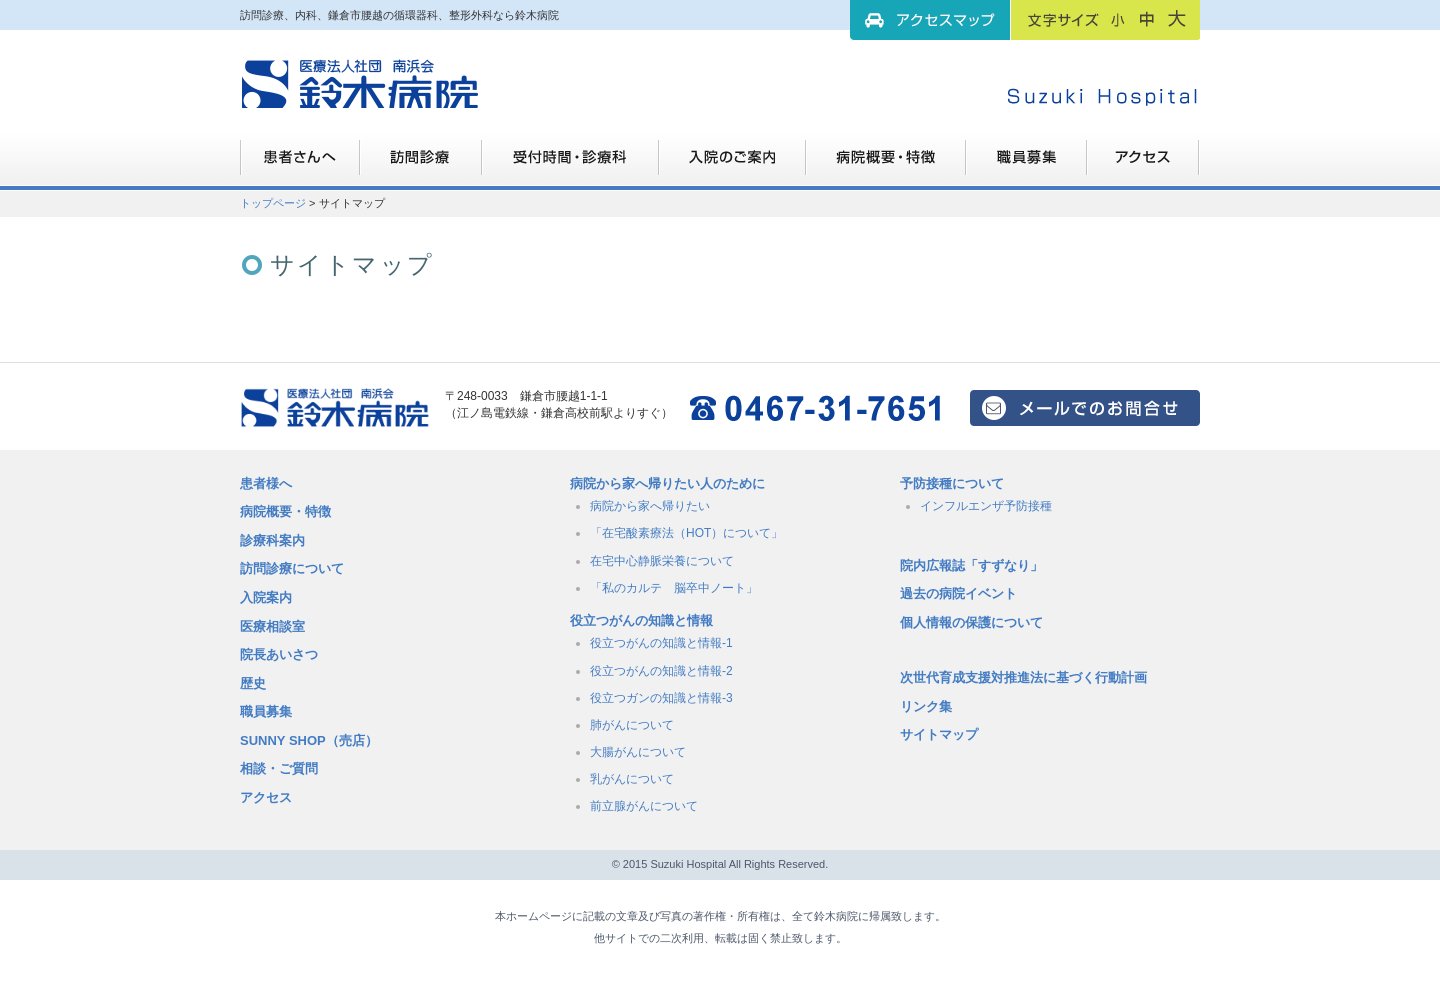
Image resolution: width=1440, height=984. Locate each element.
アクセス (266, 797)
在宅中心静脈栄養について (662, 561)
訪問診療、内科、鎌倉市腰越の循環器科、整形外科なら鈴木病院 (360, 84)
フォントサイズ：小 (1118, 19)
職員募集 (1026, 165)
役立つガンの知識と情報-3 (661, 698)
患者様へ (266, 483)
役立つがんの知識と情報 (641, 620)
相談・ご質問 (279, 768)
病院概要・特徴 (886, 165)
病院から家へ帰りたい (650, 506)
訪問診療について (292, 568)
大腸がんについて (638, 752)
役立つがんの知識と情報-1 (661, 643)
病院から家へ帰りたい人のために (667, 483)
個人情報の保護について (971, 622)
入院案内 (266, 597)
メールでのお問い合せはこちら (1085, 408)
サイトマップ (939, 734)
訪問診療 (421, 165)
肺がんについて (632, 725)
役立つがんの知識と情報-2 (661, 671)
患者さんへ (300, 165)
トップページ (273, 203)
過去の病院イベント (958, 593)
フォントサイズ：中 (1147, 19)
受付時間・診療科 (570, 165)
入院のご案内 (732, 165)
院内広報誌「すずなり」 (971, 565)
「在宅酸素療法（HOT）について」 (686, 533)
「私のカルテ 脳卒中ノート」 (674, 588)
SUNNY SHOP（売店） (309, 740)
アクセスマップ (930, 20)
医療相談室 (272, 626)
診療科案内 (272, 540)
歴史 (253, 683)
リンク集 (926, 706)
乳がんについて (632, 779)
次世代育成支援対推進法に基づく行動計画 (1023, 677)
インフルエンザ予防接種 (986, 506)
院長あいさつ (279, 654)
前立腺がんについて (644, 806)
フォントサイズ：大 (1177, 19)
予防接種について (952, 483)
